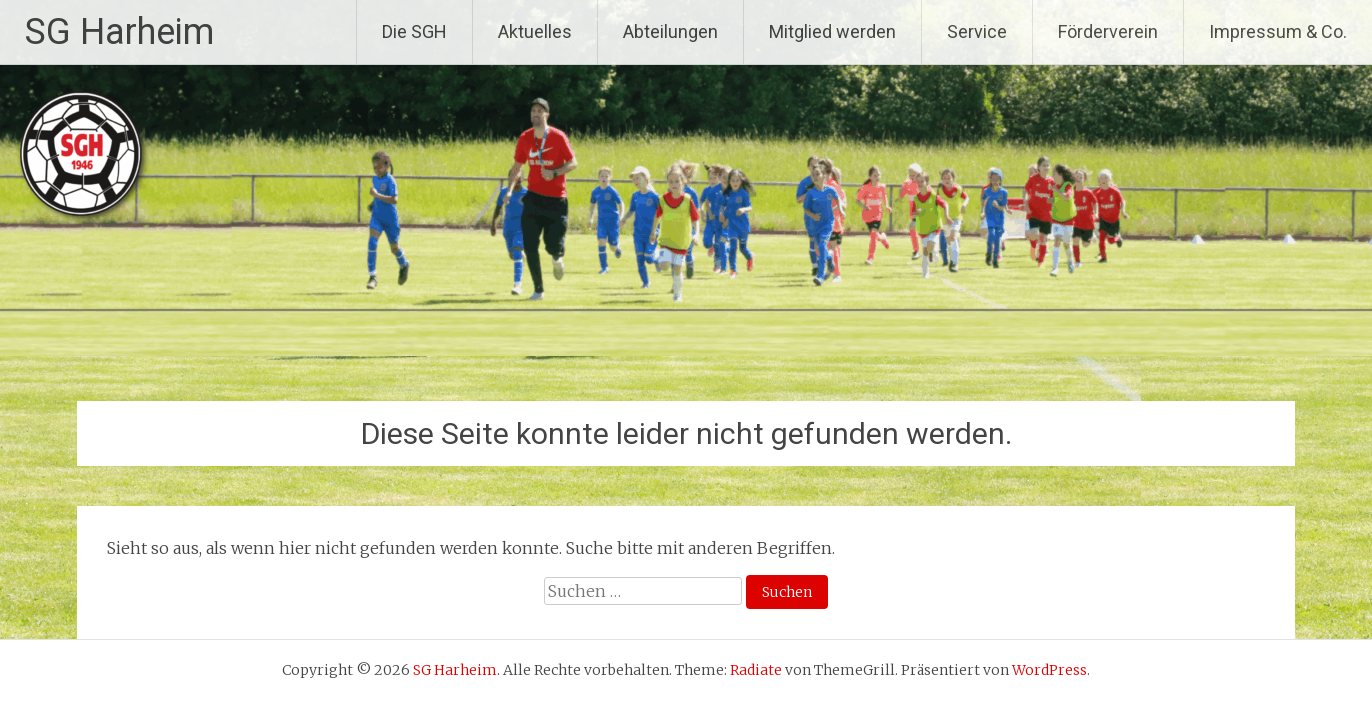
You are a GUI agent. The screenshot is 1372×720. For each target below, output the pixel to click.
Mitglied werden (832, 31)
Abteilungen (670, 31)
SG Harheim (119, 32)
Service (977, 31)
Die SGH (414, 31)
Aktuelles (535, 31)
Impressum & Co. (1278, 31)
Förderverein (1108, 31)
